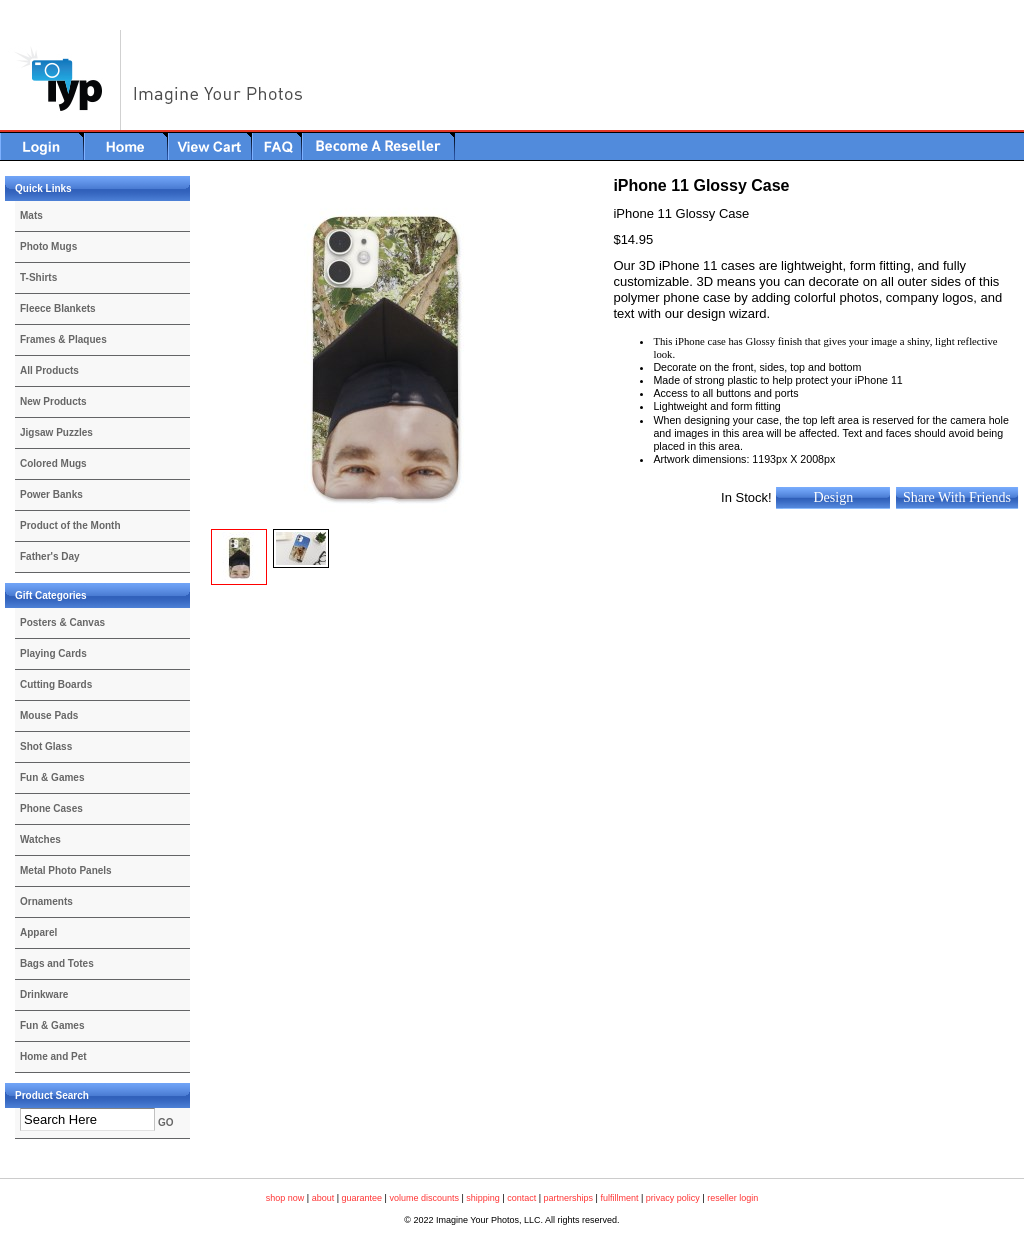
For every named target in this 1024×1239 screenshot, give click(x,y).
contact (521, 1198)
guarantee (362, 1198)
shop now (285, 1198)
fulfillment (619, 1198)
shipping (483, 1198)
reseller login (732, 1198)
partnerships (569, 1198)
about (323, 1198)
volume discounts (424, 1198)
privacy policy (673, 1198)
